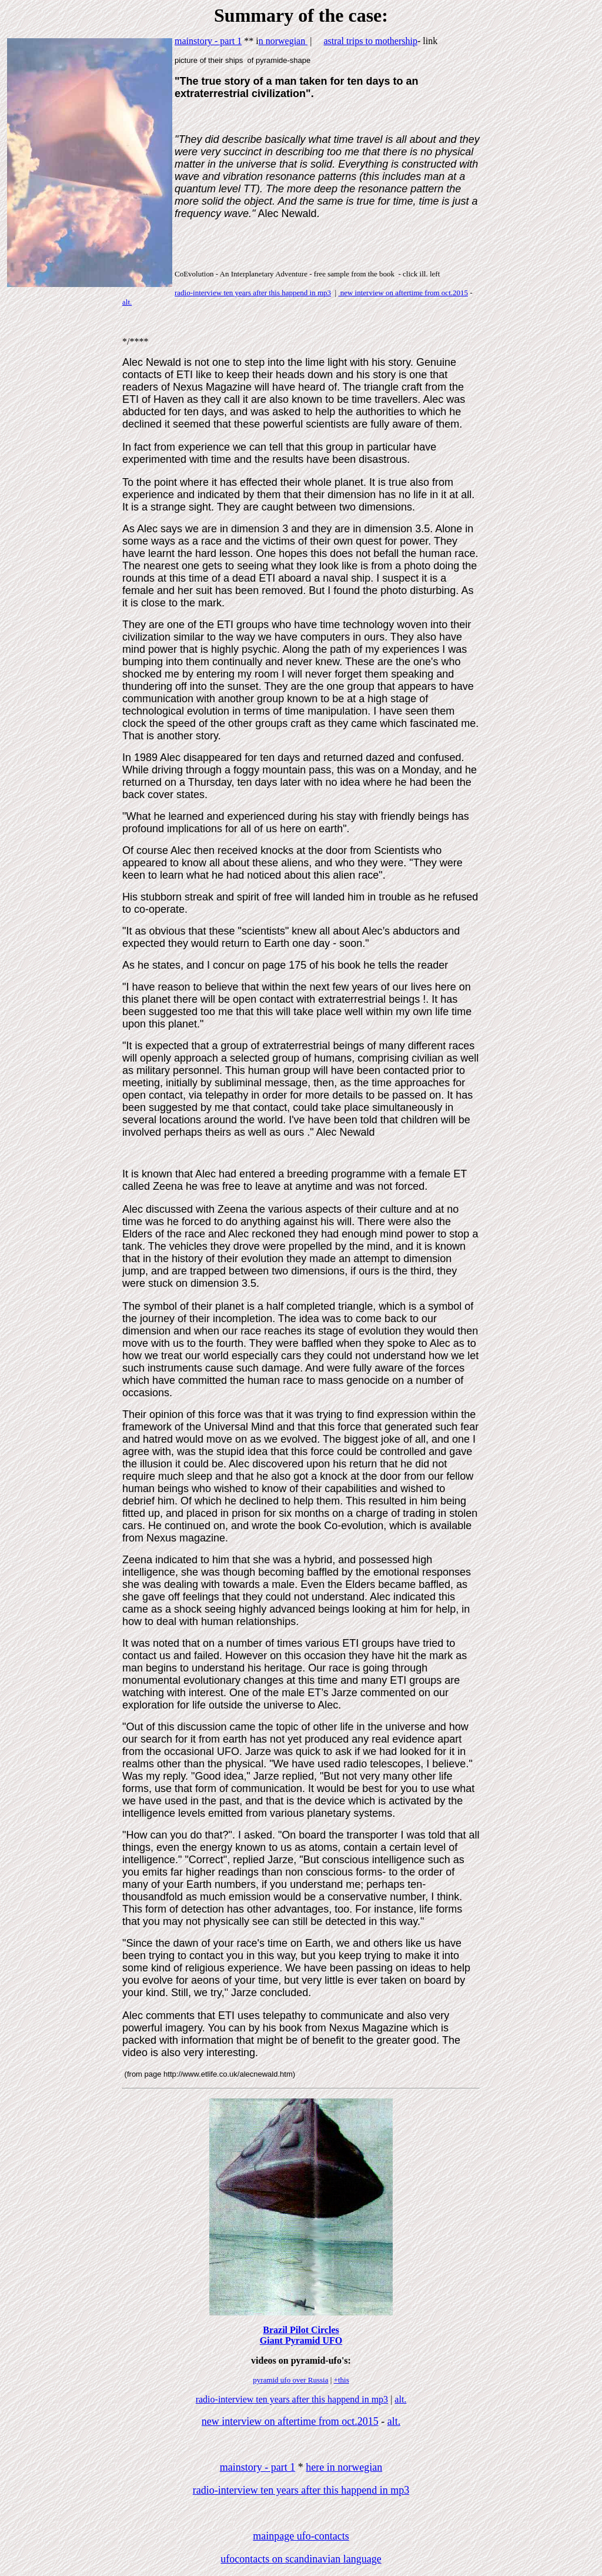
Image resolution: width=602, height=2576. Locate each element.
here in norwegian (344, 2467)
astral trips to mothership (370, 41)
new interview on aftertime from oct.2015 (403, 292)
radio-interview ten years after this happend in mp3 (253, 292)
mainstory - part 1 (208, 41)
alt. (127, 302)
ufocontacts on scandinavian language (300, 2559)
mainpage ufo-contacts (301, 2536)
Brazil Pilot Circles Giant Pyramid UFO (301, 2335)
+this (341, 2379)
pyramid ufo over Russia (290, 2379)
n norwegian (283, 41)
